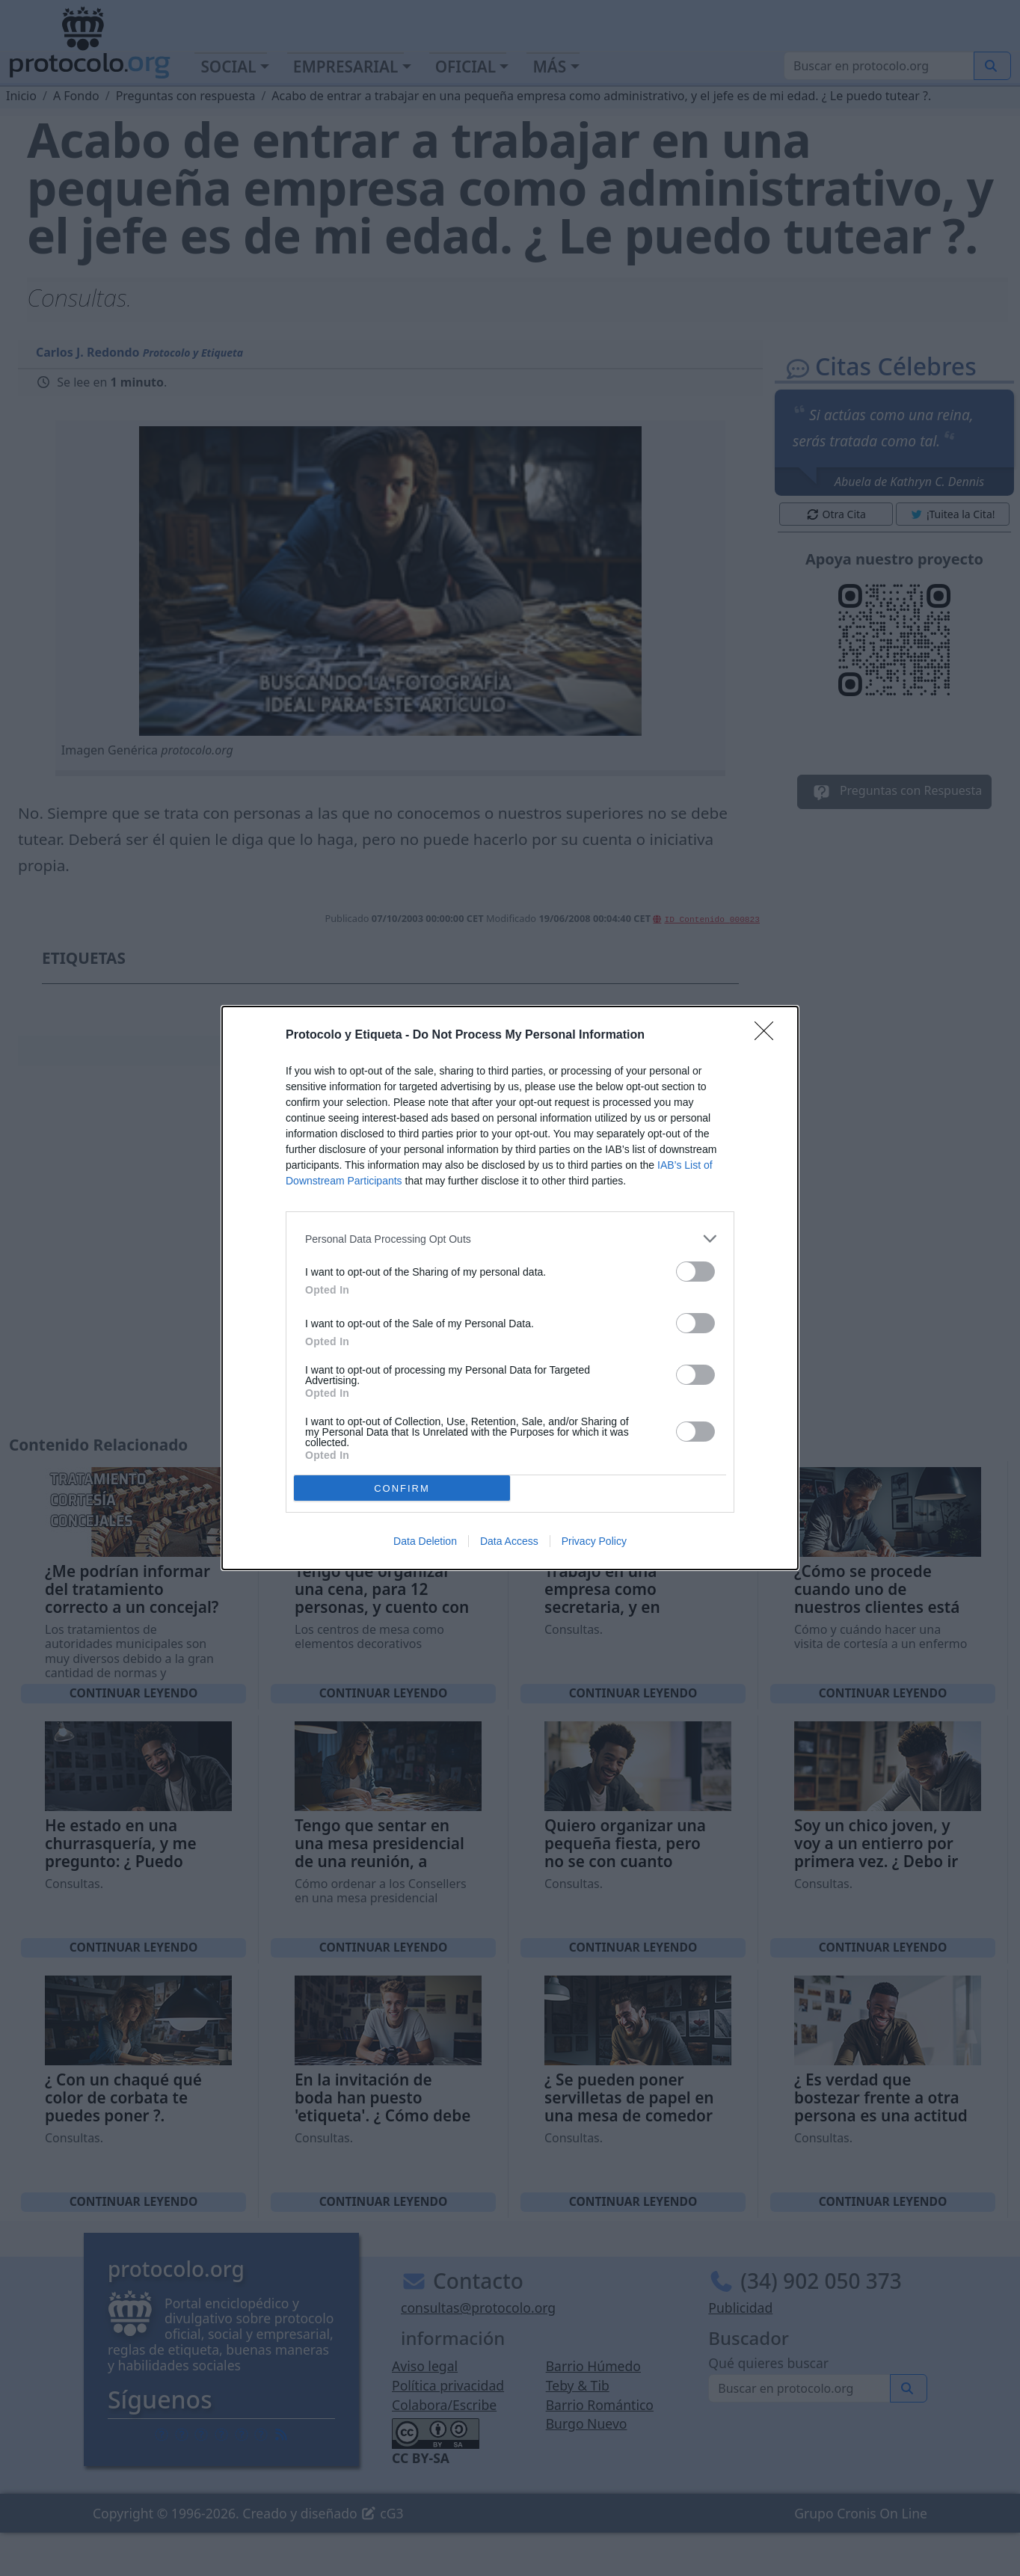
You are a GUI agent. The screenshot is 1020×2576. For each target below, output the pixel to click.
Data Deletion (425, 1541)
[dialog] (510, 1288)
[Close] (769, 1035)
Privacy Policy (594, 1541)
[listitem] (510, 1238)
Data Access (509, 1541)
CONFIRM (402, 1488)
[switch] (695, 1271)
